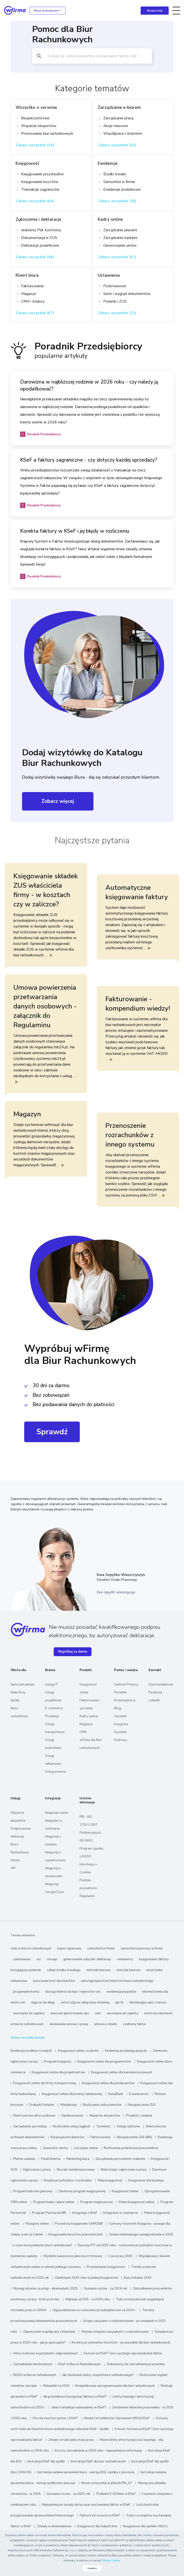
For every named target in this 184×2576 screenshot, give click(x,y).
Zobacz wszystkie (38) (117, 201)
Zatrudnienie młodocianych (32, 2364)
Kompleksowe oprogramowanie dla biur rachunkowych (115, 2386)
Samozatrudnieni (22, 1684)
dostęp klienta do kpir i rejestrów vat (73, 1992)
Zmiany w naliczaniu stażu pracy (71, 2440)
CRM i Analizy (33, 301)
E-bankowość (139, 2094)
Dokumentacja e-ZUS (39, 237)
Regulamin (87, 1896)
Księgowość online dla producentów (108, 2083)
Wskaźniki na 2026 (56, 2386)
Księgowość (27, 163)
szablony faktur (134, 2024)
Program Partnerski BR (49, 2213)
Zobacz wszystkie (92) (117, 257)
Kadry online (110, 219)
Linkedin (154, 1700)
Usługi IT (51, 1684)
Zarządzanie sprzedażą (30, 2126)
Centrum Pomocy (126, 1684)
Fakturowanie (32, 286)
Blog (117, 1708)
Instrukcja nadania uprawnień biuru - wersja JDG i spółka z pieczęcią (85, 2472)
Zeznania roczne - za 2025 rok (68, 2494)
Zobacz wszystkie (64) (35, 201)
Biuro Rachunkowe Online (20, 1852)
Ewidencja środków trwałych (31, 2051)
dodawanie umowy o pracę (69, 2024)
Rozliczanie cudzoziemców (102, 2105)
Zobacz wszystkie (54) (117, 145)
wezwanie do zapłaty (29, 2013)
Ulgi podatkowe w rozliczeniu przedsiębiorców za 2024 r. (94, 2310)
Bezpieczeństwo (35, 118)
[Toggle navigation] (176, 10)
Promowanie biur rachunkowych (47, 133)
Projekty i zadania (139, 2115)
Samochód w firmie (119, 181)
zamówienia (21, 1959)
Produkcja (52, 1716)
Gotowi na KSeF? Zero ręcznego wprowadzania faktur (123, 2353)
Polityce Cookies (110, 2560)
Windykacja (68, 2105)
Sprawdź (52, 1432)
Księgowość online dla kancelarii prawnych (121, 2072)
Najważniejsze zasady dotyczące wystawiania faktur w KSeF (86, 2505)
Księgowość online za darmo (78, 2051)
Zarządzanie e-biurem (119, 107)
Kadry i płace (89, 1716)
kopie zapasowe (69, 1948)
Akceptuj (92, 2568)
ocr (38, 1959)
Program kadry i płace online (53, 2202)
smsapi (52, 1959)
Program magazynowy (96, 2202)
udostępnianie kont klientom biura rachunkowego (117, 1981)
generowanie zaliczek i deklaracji (87, 1959)
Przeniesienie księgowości (106, 2267)
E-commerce (54, 1708)
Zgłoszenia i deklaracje (38, 219)
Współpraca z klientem (122, 133)
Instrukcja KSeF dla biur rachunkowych (98, 2461)
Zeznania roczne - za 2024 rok (105, 2288)
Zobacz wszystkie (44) (35, 145)
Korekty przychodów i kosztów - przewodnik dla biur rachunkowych (121, 2342)
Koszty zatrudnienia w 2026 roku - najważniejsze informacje (98, 2450)
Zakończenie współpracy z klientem (49, 2332)
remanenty (125, 1959)
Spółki (15, 1700)
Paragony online (37, 2224)
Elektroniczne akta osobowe (34, 2115)
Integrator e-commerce (120, 2213)
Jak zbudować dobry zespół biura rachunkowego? (98, 2375)
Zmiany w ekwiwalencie (54, 2526)
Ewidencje (108, 163)
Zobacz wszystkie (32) (117, 313)
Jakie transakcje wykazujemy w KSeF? (79, 2407)
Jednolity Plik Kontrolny (41, 230)
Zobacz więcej (57, 801)
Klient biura (27, 275)
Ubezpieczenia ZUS (141, 2105)
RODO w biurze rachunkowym (34, 2375)
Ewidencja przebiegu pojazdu (126, 2051)
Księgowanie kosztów (39, 181)
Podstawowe (114, 286)
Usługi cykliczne (128, 2126)
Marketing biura (77, 2159)
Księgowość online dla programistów (104, 2061)
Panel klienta (50, 2159)
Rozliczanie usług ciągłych (71, 2126)
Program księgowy (57, 2061)
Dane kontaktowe (161, 1684)
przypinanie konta (26, 1992)
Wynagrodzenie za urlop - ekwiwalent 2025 (45, 2288)
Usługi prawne (55, 1772)
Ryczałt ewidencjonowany (76, 2169)
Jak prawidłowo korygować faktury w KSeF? (75, 2396)
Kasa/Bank (115, 2094)
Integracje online (56, 1813)
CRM (83, 1732)
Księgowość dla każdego (146, 2180)
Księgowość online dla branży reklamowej (72, 2094)
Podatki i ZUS (115, 301)
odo (98, 2013)
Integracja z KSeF (84, 2213)
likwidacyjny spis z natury (147, 2002)
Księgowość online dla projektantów (58, 2072)
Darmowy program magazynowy (82, 2191)
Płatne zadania (24, 2159)
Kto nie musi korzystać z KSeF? (55, 2418)
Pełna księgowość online (137, 2202)
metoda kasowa (98, 1970)
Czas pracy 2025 (120, 2256)
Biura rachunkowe (46, 10)
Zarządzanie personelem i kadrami (120, 2159)
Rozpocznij (154, 10)
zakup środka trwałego (64, 1970)
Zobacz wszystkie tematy (28, 2037)
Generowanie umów (120, 245)
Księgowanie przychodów (42, 174)
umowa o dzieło (105, 2024)
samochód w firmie (101, 1948)
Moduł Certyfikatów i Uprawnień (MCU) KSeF (117, 2418)
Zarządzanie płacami (120, 230)
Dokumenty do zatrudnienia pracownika (136, 2364)
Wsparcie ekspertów (38, 125)
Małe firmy (18, 1692)
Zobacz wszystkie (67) (35, 313)
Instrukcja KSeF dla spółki (46, 2461)
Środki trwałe (114, 174)
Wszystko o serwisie (36, 107)
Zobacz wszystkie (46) (35, 257)
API (13, 1868)
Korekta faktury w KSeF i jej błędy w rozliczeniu (74, 531)
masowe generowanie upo (70, 2013)
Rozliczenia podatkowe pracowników (131, 2148)
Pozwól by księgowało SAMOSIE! (79, 2224)
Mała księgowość (110, 2180)
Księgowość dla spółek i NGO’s (145, 2526)
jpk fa (119, 2002)
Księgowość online (125, 2191)
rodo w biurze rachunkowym (31, 1948)
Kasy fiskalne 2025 (137, 2278)
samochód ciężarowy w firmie (142, 1948)
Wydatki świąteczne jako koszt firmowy (72, 2256)
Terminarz (103, 2126)
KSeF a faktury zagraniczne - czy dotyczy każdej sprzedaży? (88, 460)
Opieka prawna (72, 2115)
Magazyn (28, 293)
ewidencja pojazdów (121, 1992)
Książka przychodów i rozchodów (68, 2180)
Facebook (155, 1692)
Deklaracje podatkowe (40, 245)
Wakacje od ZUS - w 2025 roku (87, 2299)
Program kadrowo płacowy (32, 2191)
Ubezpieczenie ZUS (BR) (134, 2137)
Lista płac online (86, 2148)
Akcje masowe (115, 125)
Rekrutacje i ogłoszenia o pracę (124, 2169)
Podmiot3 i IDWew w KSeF (116, 2494)
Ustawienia (109, 275)
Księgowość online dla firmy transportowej (44, 2083)
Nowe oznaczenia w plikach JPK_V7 (106, 2483)
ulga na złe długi (43, 2002)
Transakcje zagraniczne (40, 189)
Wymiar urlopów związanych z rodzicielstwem (115, 2332)
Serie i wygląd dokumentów (126, 293)
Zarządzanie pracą (118, 118)
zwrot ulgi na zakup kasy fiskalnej (85, 2002)
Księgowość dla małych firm (97, 2526)
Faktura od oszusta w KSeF (100, 2515)
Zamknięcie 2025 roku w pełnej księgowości (87, 2278)
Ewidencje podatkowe (122, 189)
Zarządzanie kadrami (120, 237)
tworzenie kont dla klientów (54, 1981)
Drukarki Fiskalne (41, 2105)
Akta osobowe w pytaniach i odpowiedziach (45, 2353)
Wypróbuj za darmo (72, 1651)
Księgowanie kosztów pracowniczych (76, 2234)
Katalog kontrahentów (67, 2137)
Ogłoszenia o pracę (37, 2169)
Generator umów (55, 2148)
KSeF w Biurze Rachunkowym (79, 2364)
